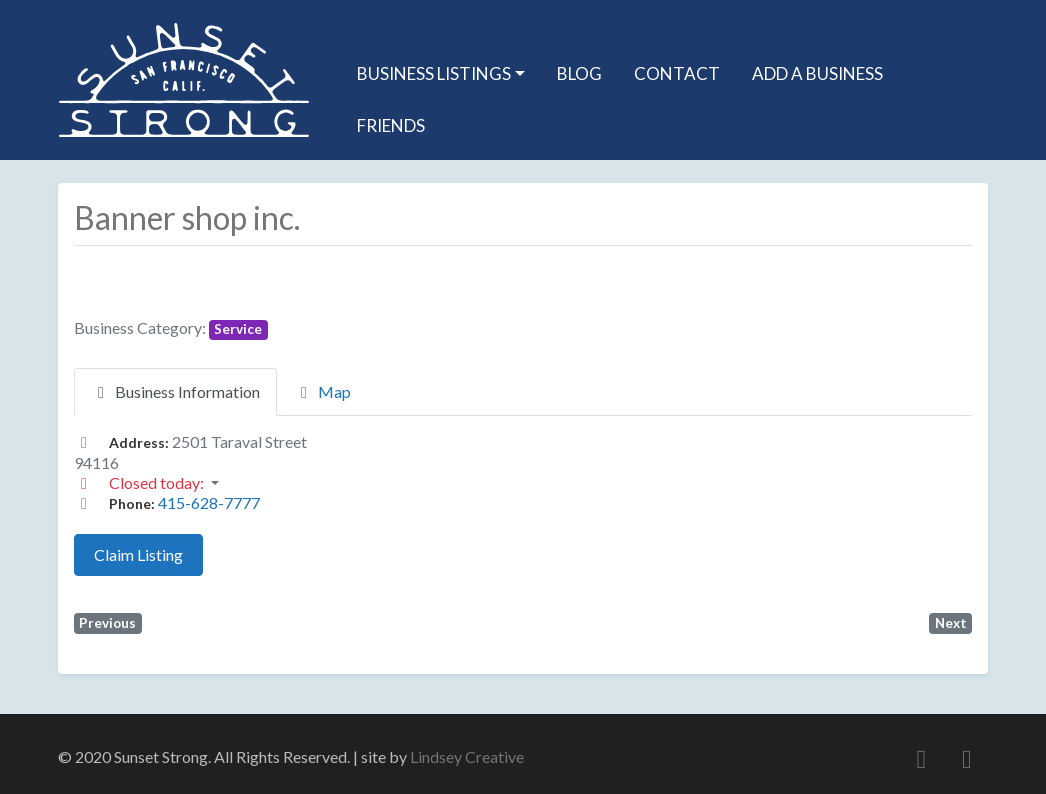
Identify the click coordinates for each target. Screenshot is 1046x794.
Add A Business (817, 73)
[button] (523, 483)
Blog (579, 73)
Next (951, 623)
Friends (391, 125)
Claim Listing (138, 554)
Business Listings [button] (434, 73)
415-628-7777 (209, 502)
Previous (107, 623)
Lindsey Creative (467, 756)
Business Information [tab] (175, 391)
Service (238, 329)
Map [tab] (322, 391)
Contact (677, 73)
